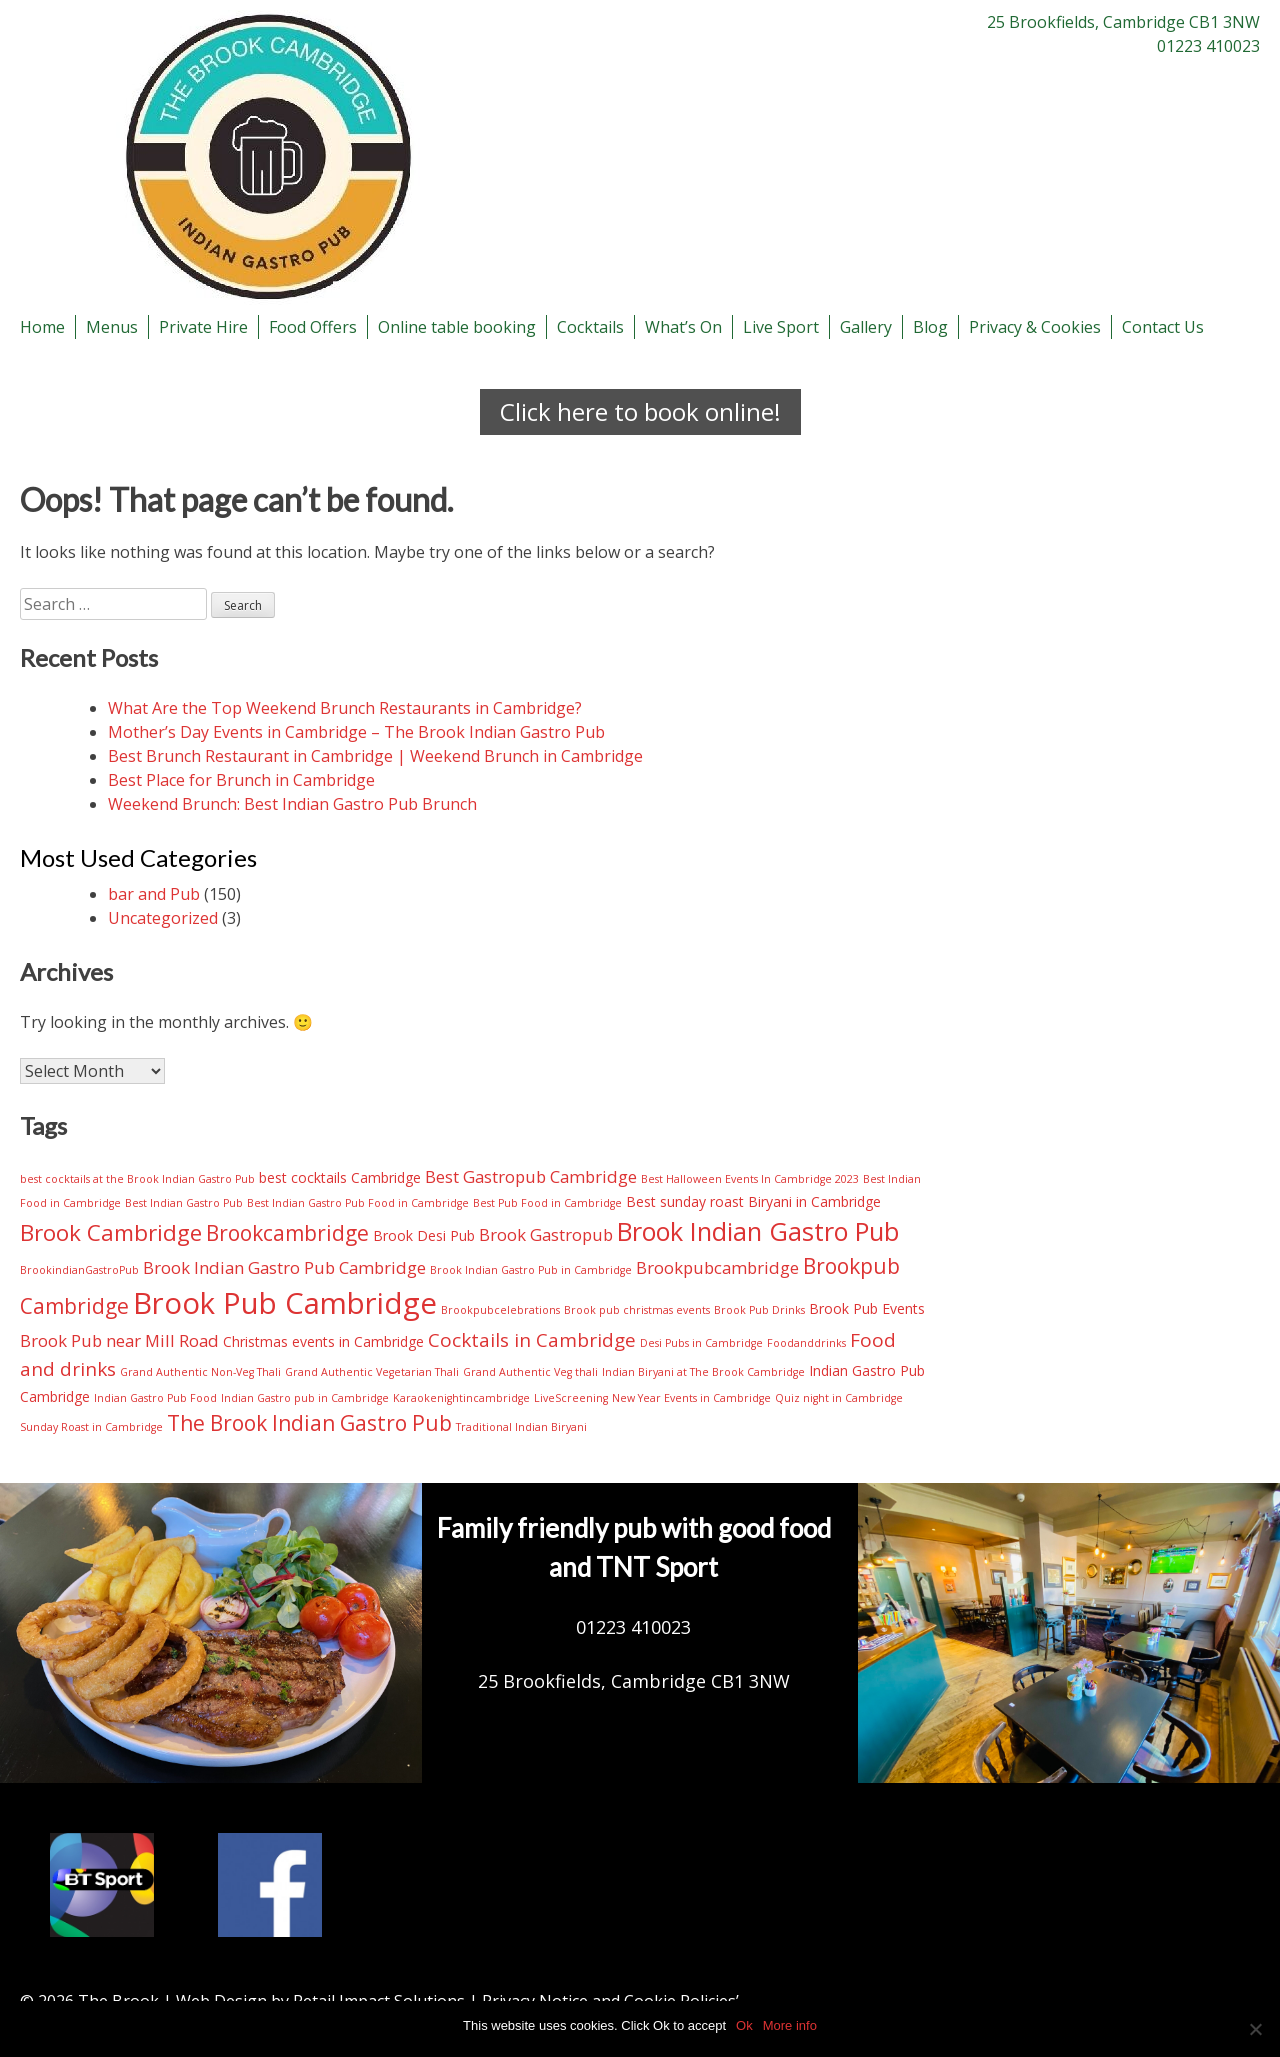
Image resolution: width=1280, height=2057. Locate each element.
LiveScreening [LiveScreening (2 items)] (571, 1398)
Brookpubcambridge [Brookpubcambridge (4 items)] (717, 1267)
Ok (744, 2025)
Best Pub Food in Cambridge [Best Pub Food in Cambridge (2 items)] (547, 1203)
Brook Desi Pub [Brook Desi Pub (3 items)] (424, 1235)
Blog (930, 327)
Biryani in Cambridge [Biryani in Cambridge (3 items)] (814, 1201)
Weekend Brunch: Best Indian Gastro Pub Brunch (292, 804)
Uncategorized (163, 918)
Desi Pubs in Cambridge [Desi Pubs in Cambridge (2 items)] (701, 1343)
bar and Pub (154, 894)
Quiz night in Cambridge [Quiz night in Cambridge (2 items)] (839, 1398)
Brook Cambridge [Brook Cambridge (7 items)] (111, 1232)
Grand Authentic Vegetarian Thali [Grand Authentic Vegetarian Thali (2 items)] (372, 1372)
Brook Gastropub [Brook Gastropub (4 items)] (546, 1234)
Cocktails (590, 327)
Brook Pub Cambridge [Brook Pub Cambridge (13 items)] (285, 1303)
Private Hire (203, 327)
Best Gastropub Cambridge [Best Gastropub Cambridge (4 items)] (531, 1176)
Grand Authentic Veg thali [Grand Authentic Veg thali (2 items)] (530, 1372)
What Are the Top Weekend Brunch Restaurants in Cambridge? (345, 708)
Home (42, 327)
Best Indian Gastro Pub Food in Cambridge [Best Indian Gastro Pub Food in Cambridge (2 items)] (358, 1203)
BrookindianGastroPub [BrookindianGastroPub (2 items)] (79, 1270)
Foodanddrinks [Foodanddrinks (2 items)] (806, 1343)
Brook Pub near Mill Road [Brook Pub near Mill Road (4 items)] (119, 1340)
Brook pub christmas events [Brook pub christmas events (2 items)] (637, 1310)
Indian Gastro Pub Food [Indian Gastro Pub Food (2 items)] (155, 1398)
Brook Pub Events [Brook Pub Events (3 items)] (867, 1308)
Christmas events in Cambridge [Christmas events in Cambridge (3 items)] (323, 1341)
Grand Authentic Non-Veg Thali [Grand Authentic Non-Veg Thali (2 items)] (200, 1372)
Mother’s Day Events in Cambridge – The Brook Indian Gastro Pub (356, 732)
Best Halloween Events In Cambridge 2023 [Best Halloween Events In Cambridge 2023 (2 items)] (750, 1179)
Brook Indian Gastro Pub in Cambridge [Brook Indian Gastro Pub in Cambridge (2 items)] (531, 1270)
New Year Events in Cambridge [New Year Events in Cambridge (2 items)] (691, 1398)
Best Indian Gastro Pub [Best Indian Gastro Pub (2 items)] (184, 1203)
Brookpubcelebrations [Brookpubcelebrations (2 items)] (500, 1310)
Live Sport (781, 327)
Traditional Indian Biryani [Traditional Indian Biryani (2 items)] (521, 1427)
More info (790, 2025)
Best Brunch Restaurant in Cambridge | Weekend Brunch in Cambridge (375, 756)
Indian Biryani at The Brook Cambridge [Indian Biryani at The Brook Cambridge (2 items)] (703, 1372)
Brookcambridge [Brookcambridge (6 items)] (287, 1233)
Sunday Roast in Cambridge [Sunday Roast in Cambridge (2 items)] (91, 1427)
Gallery (866, 327)
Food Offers (313, 327)
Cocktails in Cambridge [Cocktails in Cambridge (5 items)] (532, 1340)
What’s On (683, 327)
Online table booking (457, 327)
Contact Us (1163, 327)
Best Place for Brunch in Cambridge (241, 780)
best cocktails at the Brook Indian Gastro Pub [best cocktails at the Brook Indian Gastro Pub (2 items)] (137, 1179)
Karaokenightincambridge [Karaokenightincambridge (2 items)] (461, 1398)
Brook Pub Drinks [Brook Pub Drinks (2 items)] (759, 1310)
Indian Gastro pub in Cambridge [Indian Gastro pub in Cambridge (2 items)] (305, 1398)
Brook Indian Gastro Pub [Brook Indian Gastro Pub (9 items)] (758, 1231)
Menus (112, 327)
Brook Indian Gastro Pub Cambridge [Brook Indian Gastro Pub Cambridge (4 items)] (284, 1267)
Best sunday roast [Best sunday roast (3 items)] (685, 1201)
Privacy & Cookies (1035, 327)
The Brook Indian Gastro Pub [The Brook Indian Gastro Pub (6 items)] (309, 1423)
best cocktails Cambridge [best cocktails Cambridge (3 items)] (340, 1177)
